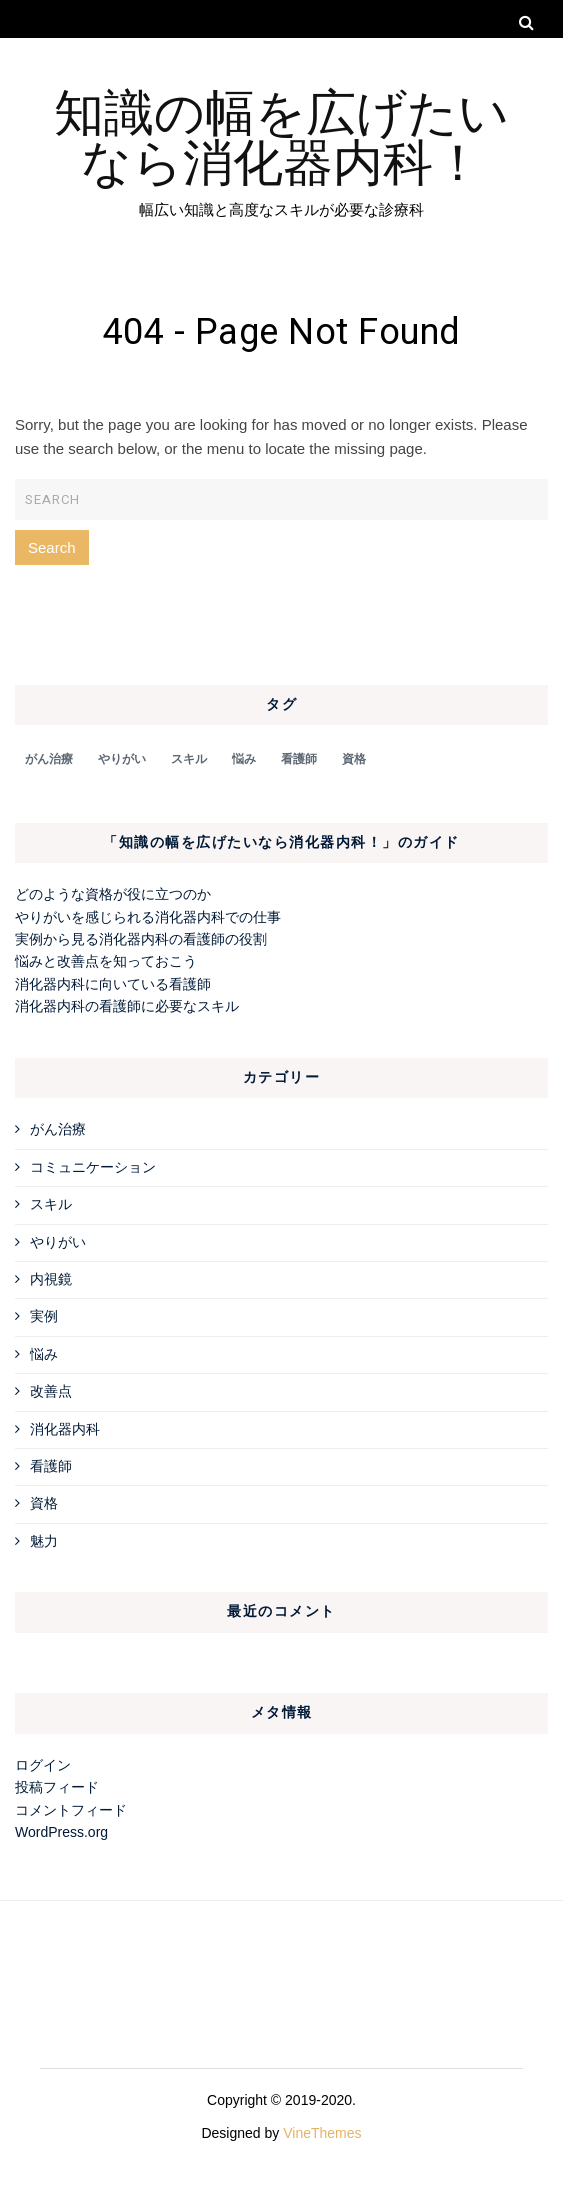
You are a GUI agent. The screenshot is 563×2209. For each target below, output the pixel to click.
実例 (44, 1316)
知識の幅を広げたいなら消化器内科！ (281, 134)
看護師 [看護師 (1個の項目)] (299, 759)
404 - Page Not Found (282, 332)
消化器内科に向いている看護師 (113, 984)
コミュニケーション (93, 1167)
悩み (44, 1354)
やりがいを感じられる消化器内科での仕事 (148, 917)
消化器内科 (65, 1429)
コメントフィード (71, 1810)
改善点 (51, 1391)
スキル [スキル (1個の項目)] (189, 759)
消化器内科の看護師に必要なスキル (127, 1006)
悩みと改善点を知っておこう (106, 961)
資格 (44, 1503)
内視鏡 (51, 1279)
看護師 (51, 1466)
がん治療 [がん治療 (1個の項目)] (49, 759)
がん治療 (58, 1129)
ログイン (43, 1765)
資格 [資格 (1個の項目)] (354, 759)
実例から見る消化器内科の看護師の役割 (141, 939)
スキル (51, 1204)
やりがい (58, 1242)
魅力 (44, 1541)
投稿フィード (57, 1787)
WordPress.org (61, 1832)
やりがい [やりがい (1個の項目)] (122, 759)
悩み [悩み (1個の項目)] (244, 759)
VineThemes (322, 2133)
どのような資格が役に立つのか (113, 894)
